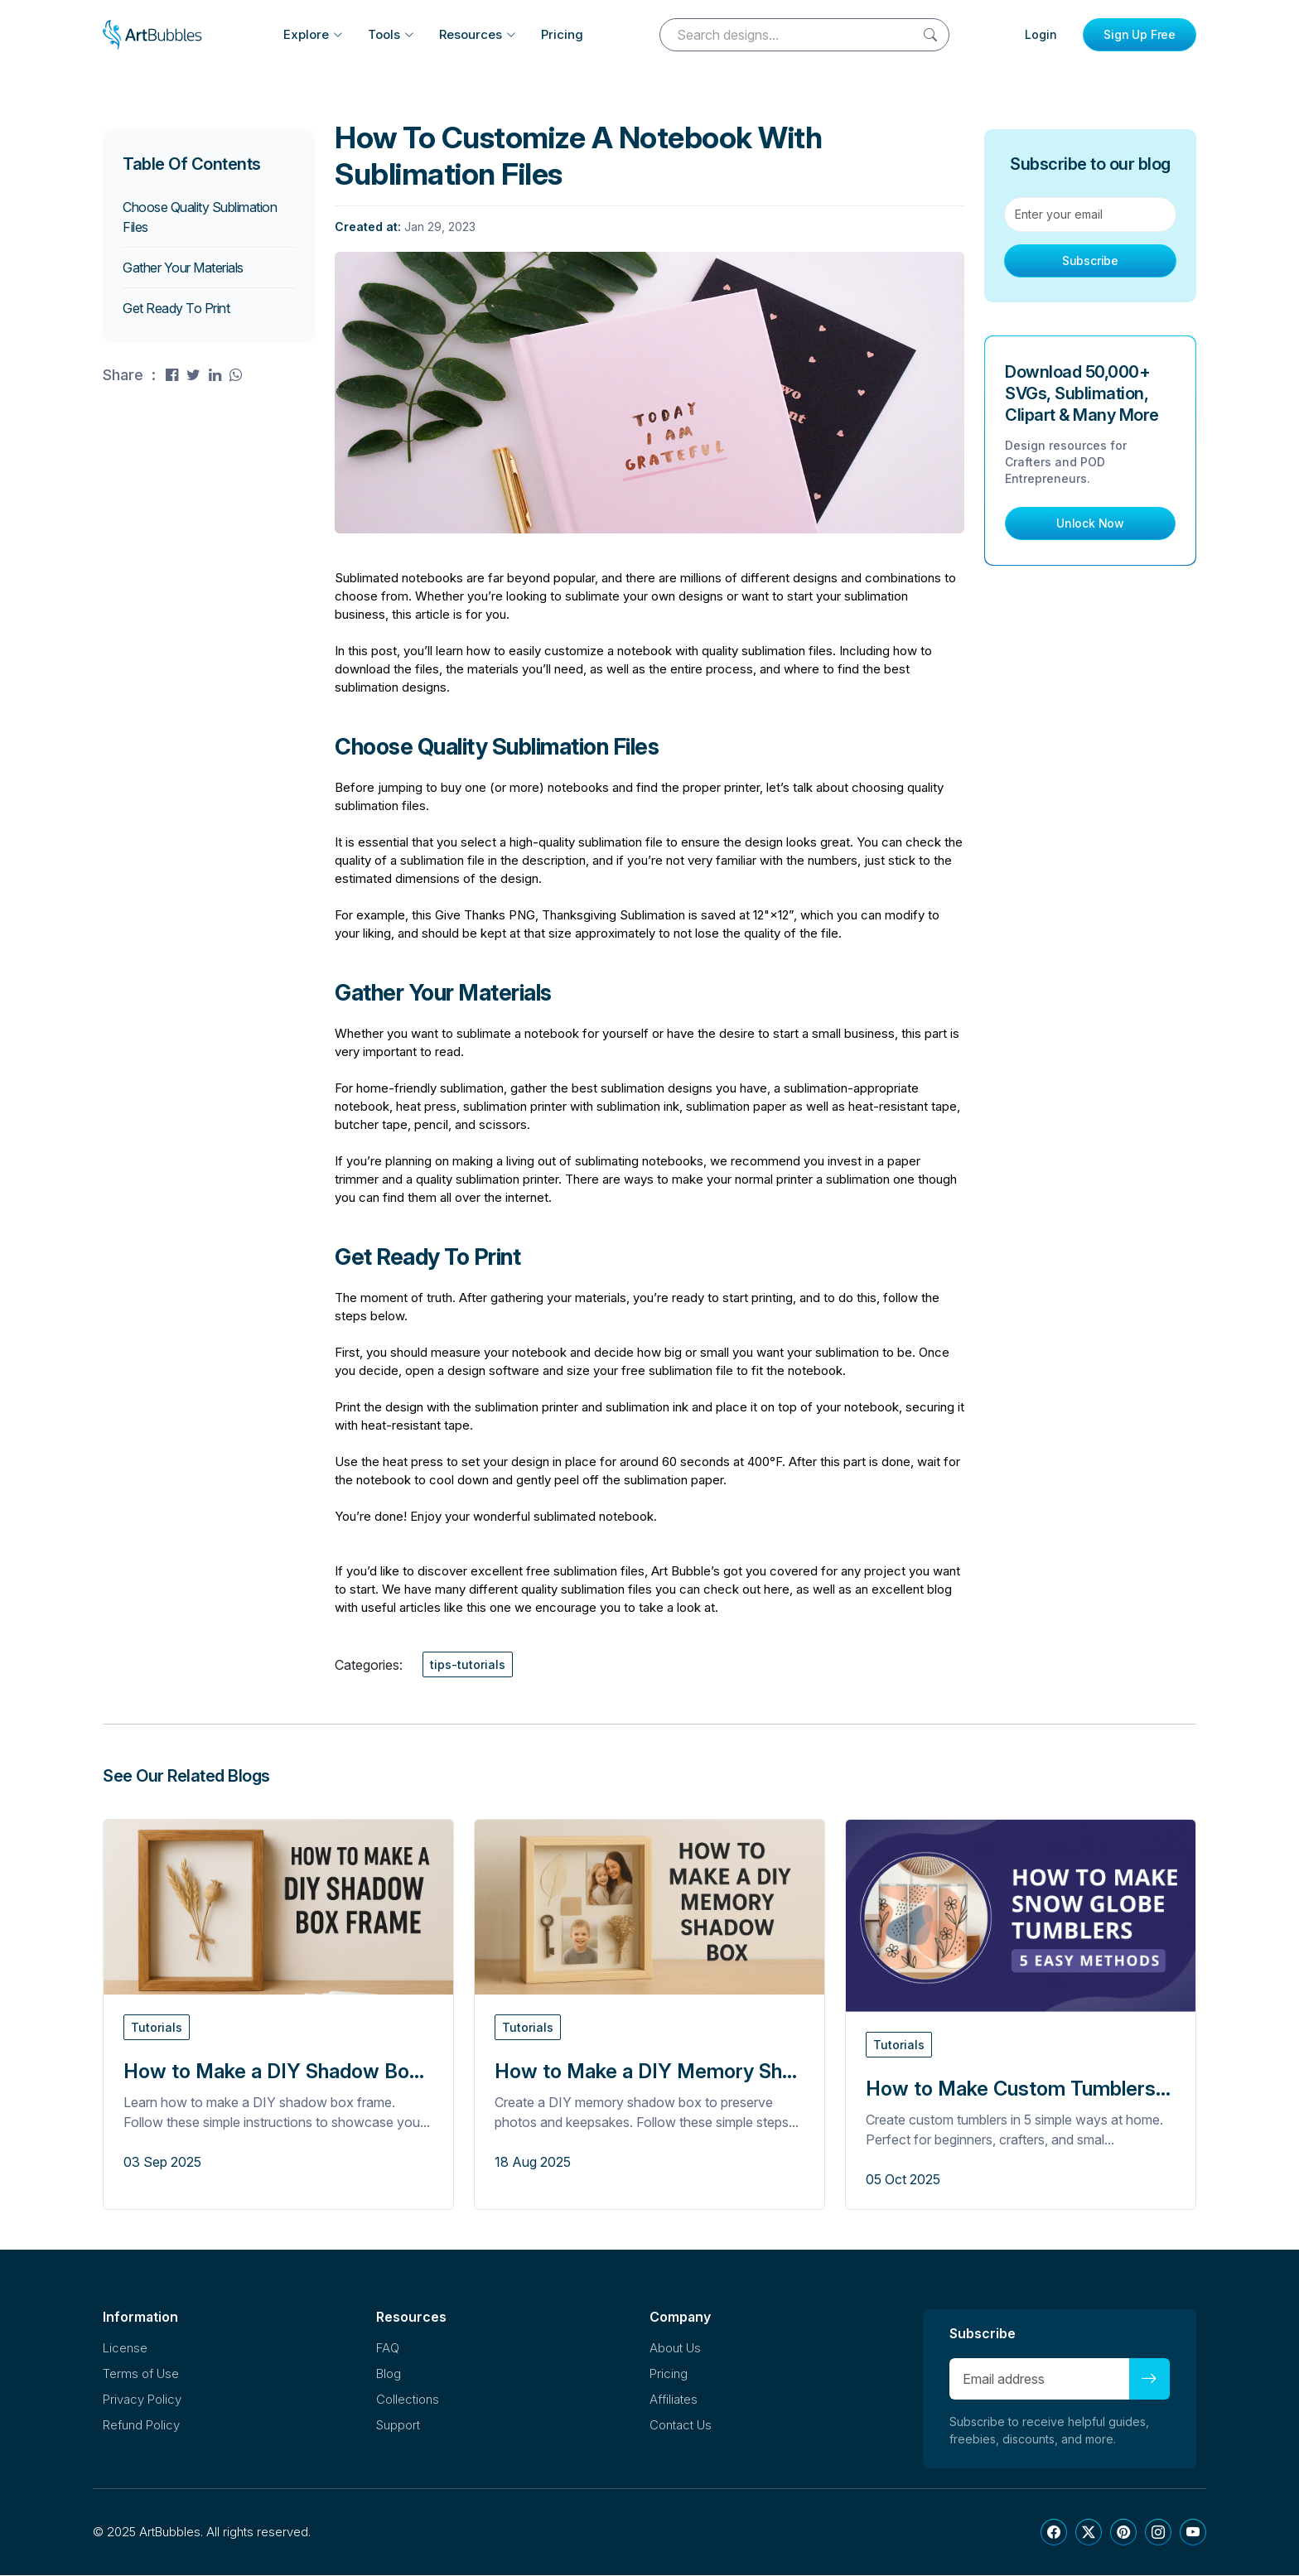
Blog (388, 2374)
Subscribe (1090, 261)
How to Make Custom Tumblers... (1018, 2089)
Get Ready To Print (176, 309)
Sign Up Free (1139, 34)
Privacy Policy (142, 2400)
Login (1041, 34)
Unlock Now (1090, 524)
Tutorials (156, 2028)
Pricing (562, 34)
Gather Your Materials (183, 268)
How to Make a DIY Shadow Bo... (273, 2072)
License (125, 2348)
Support (398, 2425)
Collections (407, 2400)
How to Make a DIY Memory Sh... (646, 2072)
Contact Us (681, 2425)
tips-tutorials (467, 1665)
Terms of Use (141, 2374)
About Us (675, 2348)
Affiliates (674, 2400)
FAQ (387, 2348)
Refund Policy (141, 2425)
